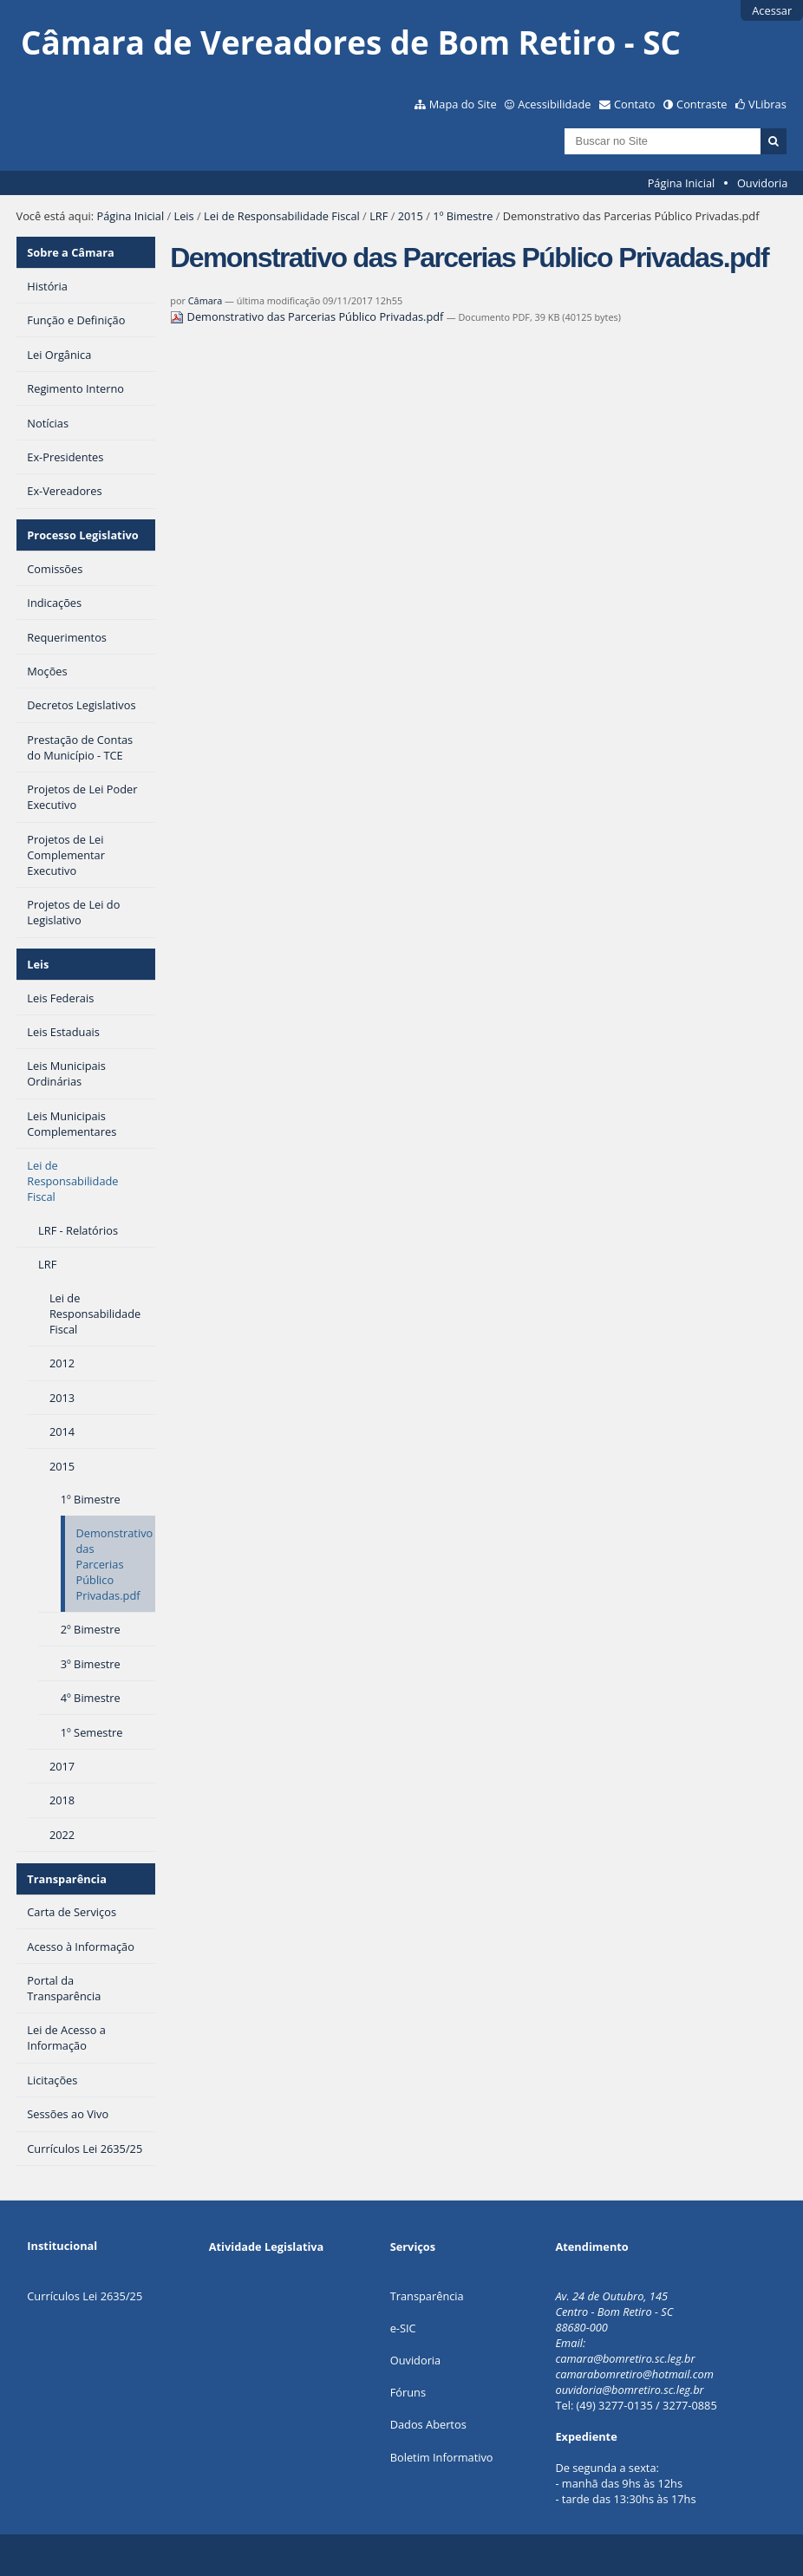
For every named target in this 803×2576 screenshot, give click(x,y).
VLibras (767, 104)
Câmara (205, 300)
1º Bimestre (463, 216)
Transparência (67, 1879)
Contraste (701, 104)
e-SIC (403, 2328)
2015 (410, 216)
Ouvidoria (762, 183)
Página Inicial (681, 183)
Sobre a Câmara (70, 252)
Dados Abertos (428, 2424)
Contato (635, 104)
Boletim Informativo (441, 2457)
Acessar (772, 10)
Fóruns (408, 2392)
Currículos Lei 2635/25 (84, 2296)
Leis (183, 216)
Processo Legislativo (82, 535)
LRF (378, 216)
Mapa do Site (463, 104)
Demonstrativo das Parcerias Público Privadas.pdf (308, 316)
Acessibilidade (554, 104)
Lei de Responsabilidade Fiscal (282, 216)
